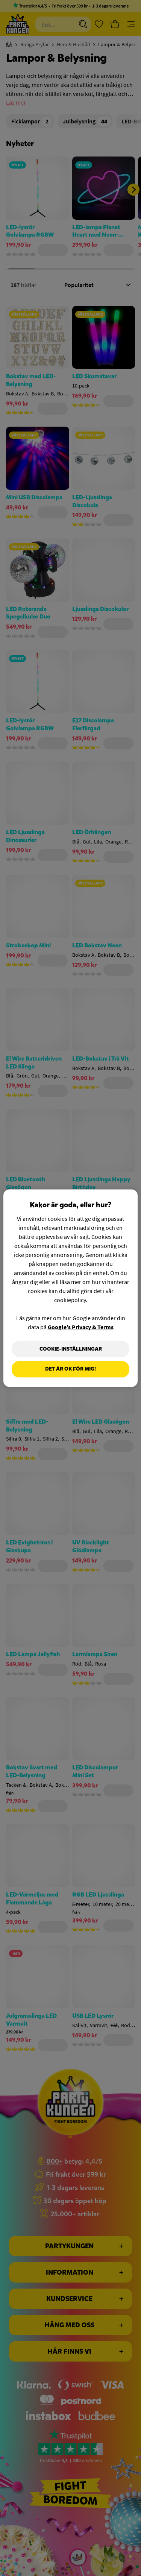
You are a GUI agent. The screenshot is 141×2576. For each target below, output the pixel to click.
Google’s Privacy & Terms (81, 1327)
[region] (70, 1288)
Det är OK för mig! (70, 1369)
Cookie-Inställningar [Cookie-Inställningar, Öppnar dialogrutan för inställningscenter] (70, 1349)
